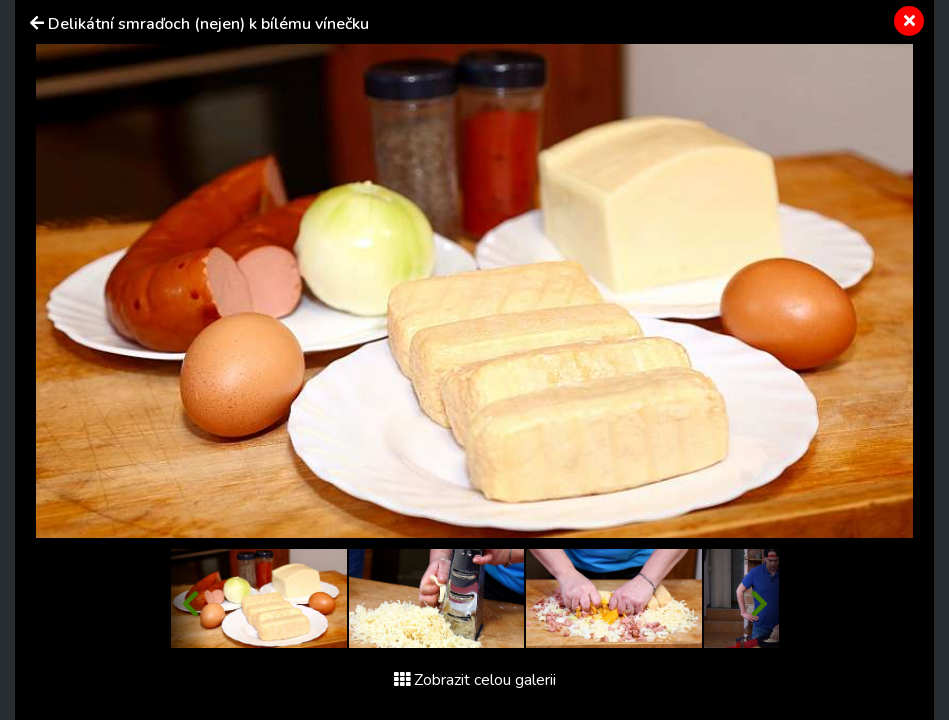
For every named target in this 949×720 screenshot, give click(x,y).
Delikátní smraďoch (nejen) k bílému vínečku (208, 24)
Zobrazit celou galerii (475, 680)
